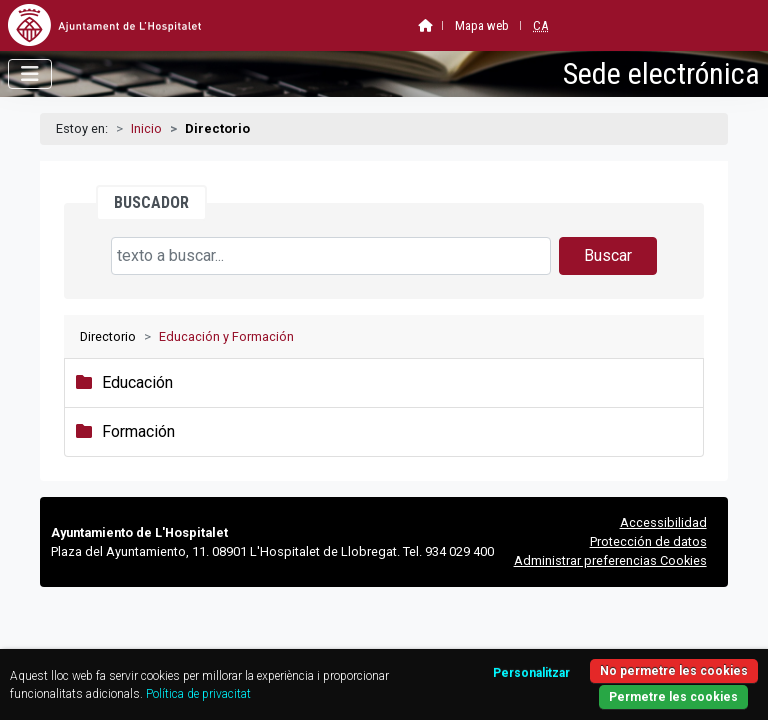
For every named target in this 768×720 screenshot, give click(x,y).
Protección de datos (648, 541)
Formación (138, 431)
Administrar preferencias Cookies (610, 560)
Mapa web (482, 25)
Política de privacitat (198, 694)
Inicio (146, 128)
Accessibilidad (663, 522)
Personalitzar (531, 673)
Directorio (108, 336)
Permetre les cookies (673, 697)
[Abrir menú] (30, 74)
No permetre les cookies (674, 671)
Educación (137, 382)
